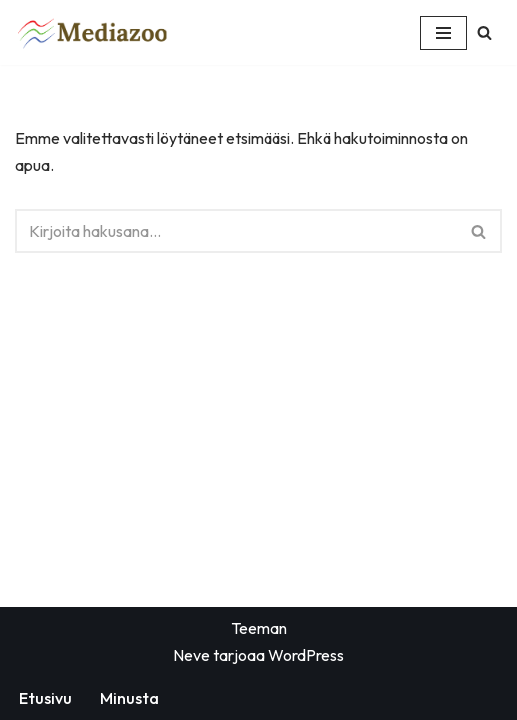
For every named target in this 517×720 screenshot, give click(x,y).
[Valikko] (443, 33)
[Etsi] (484, 32)
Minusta (129, 698)
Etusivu (45, 698)
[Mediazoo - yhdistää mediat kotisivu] (96, 32)
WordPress (306, 655)
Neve (191, 655)
